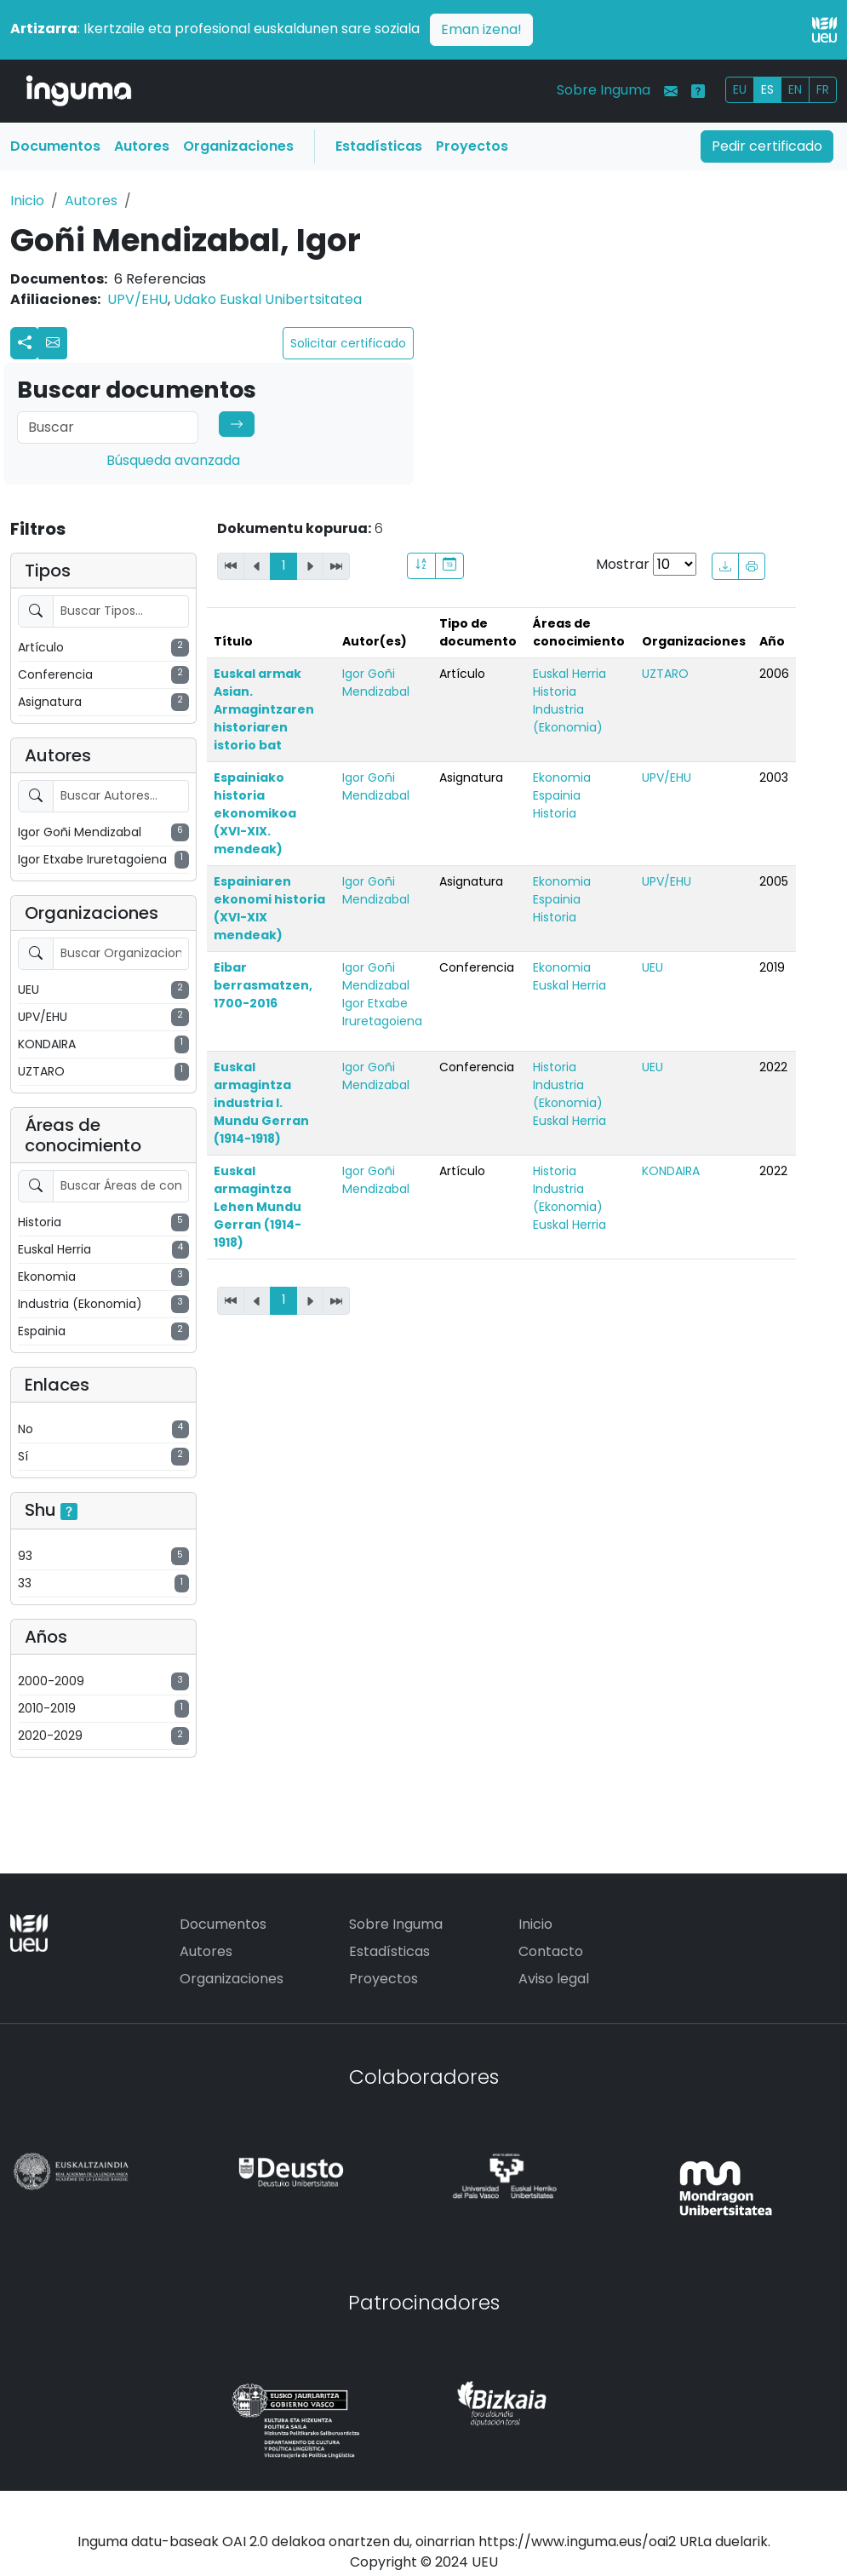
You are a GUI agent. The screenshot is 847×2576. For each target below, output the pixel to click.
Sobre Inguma (603, 90)
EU (740, 89)
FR (822, 89)
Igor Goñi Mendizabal (375, 682)
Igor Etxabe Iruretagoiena (382, 1012)
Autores (141, 146)
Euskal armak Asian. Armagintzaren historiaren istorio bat (264, 709)
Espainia (557, 795)
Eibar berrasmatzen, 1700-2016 (263, 985)
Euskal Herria (569, 673)
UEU (652, 967)
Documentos (55, 146)
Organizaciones (238, 146)
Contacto (550, 1951)
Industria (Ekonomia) (568, 718)
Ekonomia (562, 777)
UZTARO (665, 673)
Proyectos (472, 146)
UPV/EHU (137, 299)
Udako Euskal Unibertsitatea (268, 299)
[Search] (107, 427)
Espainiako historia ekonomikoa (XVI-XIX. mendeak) (255, 813)
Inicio (27, 200)
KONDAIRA (671, 1170)
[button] (52, 343)
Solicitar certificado (348, 343)
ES (767, 89)
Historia (554, 691)
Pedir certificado (767, 146)
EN (795, 89)
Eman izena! (481, 29)
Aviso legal (553, 1978)
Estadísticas (378, 146)
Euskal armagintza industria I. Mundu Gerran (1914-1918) (261, 1103)
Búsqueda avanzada (173, 460)
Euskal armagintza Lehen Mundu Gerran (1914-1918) (257, 1206)
